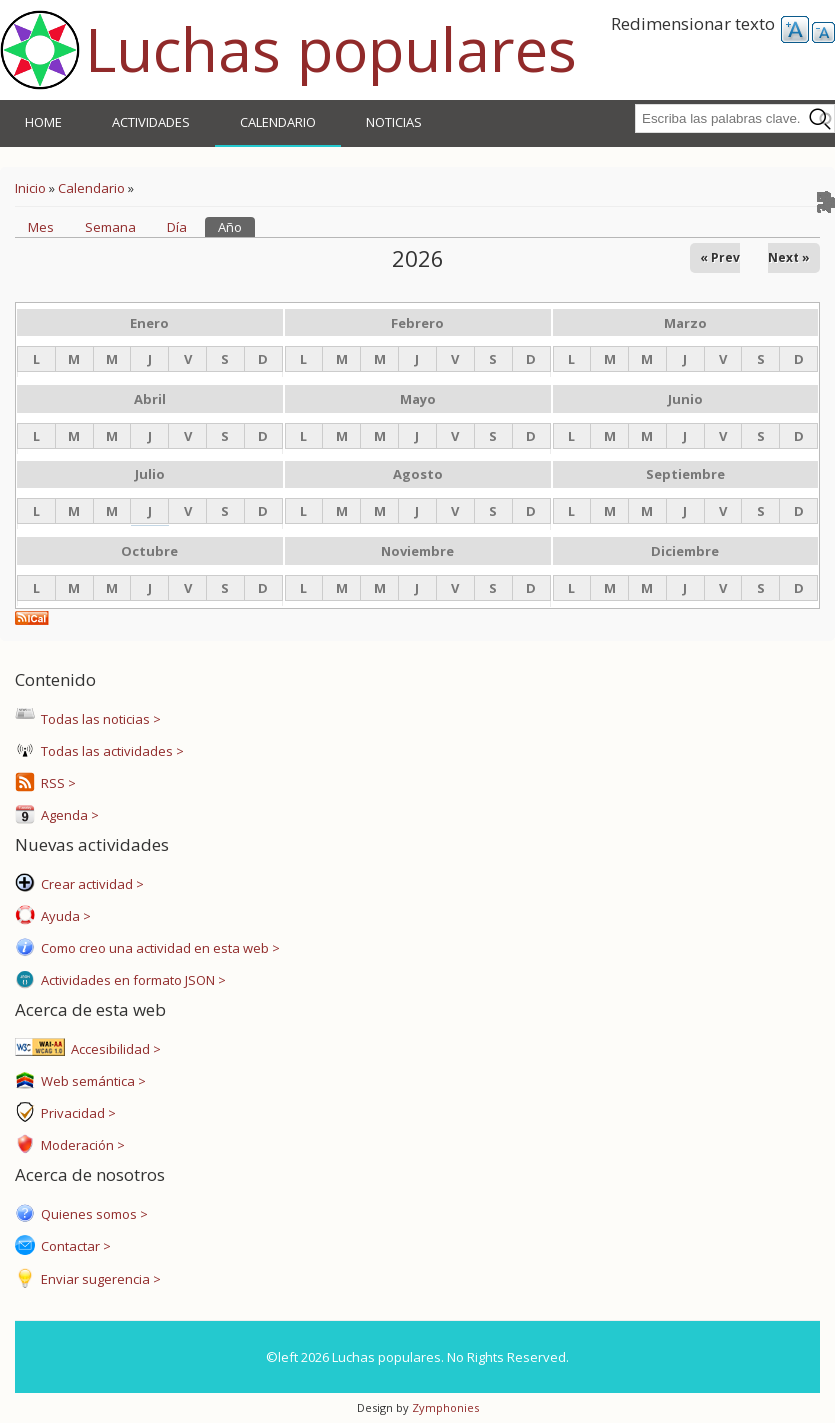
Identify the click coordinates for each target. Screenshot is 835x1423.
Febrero (417, 323)
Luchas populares (331, 49)
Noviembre (417, 551)
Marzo (685, 323)
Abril (150, 399)
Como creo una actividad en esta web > (157, 948)
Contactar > (73, 1246)
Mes (41, 227)
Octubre (149, 551)
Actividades (151, 122)
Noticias (394, 122)
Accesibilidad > (113, 1049)
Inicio (30, 188)
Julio (150, 474)
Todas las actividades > (109, 751)
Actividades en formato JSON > (130, 980)
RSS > (55, 783)
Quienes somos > (91, 1214)
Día (177, 227)
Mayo (418, 399)
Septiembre (685, 474)
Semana (110, 227)
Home (43, 122)
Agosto (418, 474)
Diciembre (685, 551)
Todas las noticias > (98, 719)
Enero (149, 323)
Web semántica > (90, 1081)
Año (236, 226)
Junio (685, 399)
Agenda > (67, 815)
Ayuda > (63, 916)
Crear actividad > (89, 884)
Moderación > (80, 1145)
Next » (789, 257)
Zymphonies (444, 1407)
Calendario (278, 122)
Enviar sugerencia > (98, 1279)
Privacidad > (75, 1113)
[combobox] (735, 118)
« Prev (720, 257)
